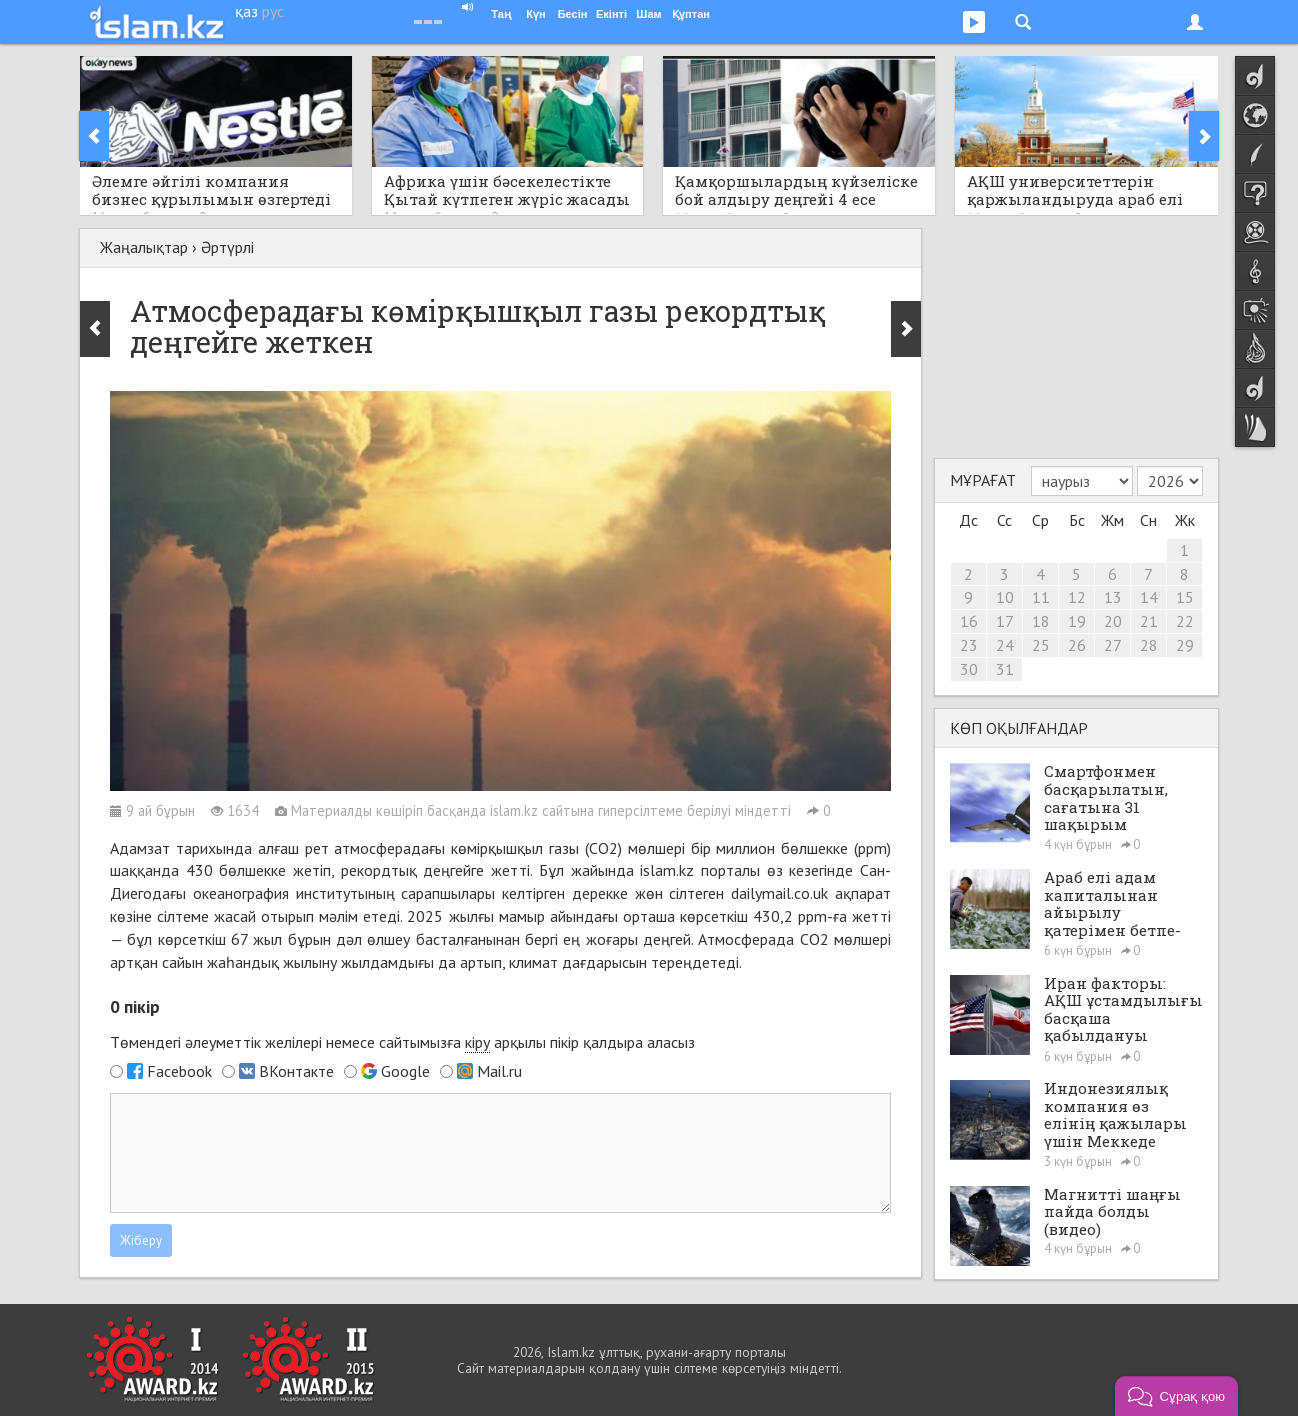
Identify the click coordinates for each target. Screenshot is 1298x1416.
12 (1077, 597)
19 (1077, 621)
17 (1005, 621)
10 (1005, 597)
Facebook (179, 1071)
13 (1113, 597)
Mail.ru (499, 1071)
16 (969, 621)
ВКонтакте (296, 1071)
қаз (246, 11)
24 (1005, 645)
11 (1041, 597)
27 (1113, 645)
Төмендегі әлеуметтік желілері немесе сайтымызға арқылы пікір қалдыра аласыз (402, 1042)
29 (1185, 645)
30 (969, 669)
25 (1041, 645)
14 (1149, 597)
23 (969, 645)
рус (273, 11)
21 (1149, 621)
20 (1113, 621)
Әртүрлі (227, 247)
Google (405, 1071)
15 (1185, 597)
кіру (477, 1042)
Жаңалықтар (144, 247)
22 (1185, 621)
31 (1005, 669)
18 (1041, 621)
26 (1077, 645)
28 (1149, 645)
